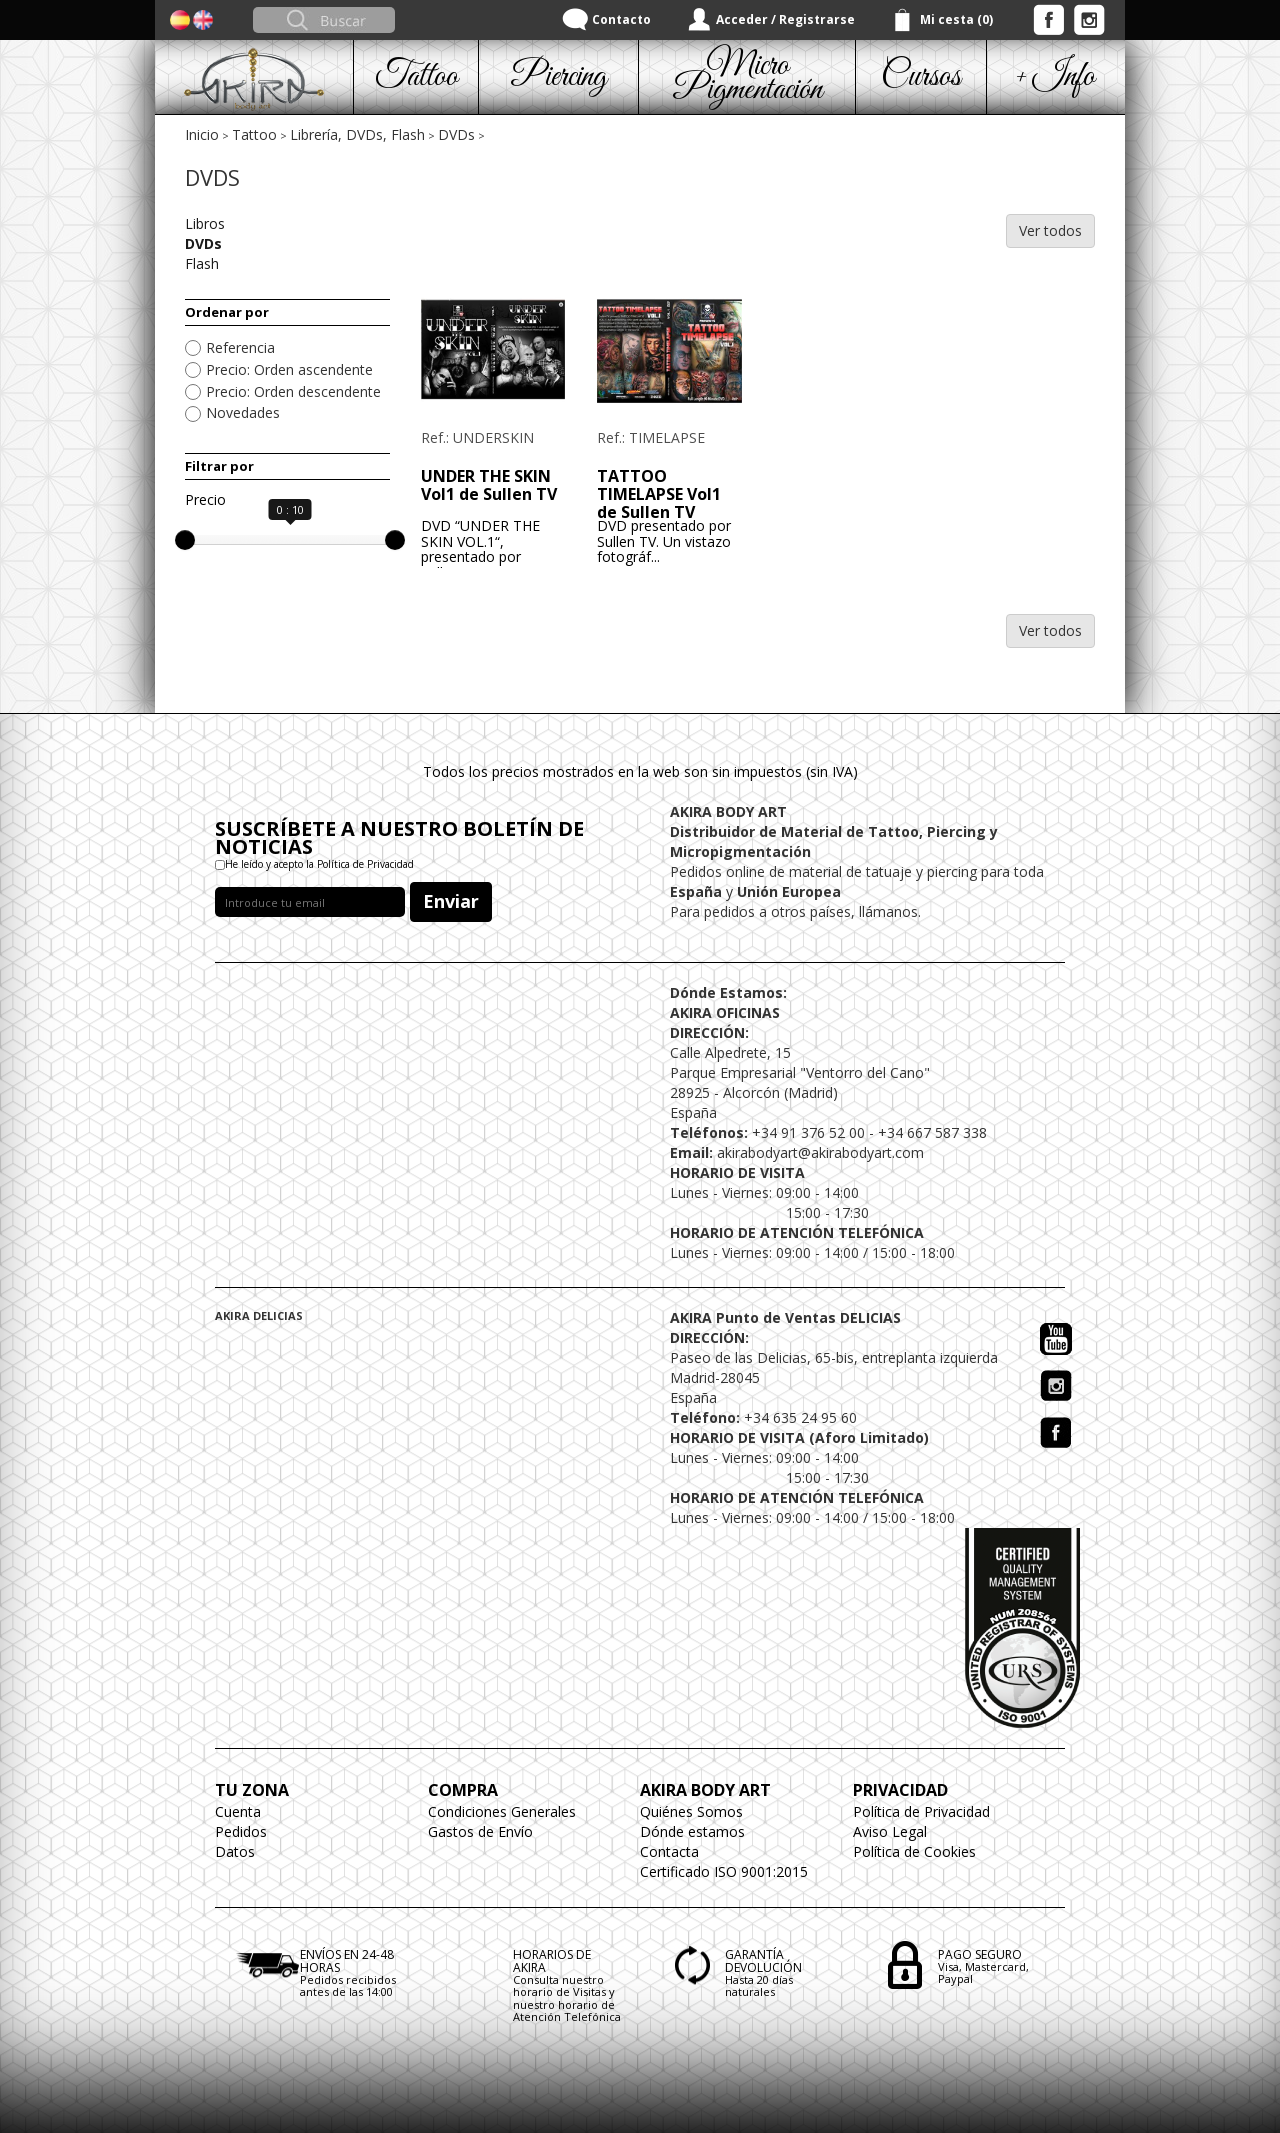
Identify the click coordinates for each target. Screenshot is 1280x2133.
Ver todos (1050, 230)
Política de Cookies (914, 1851)
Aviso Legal (890, 1831)
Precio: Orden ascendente (289, 369)
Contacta (669, 1851)
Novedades (243, 412)
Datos (235, 1851)
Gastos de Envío (480, 1831)
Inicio (202, 134)
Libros (205, 223)
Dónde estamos (692, 1831)
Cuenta (238, 1811)
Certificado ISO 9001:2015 (724, 1871)
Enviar (451, 901)
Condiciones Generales (502, 1811)
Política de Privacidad (921, 1811)
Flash (202, 263)
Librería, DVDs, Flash (357, 134)
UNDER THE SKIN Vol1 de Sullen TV (489, 485)
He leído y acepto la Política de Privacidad (319, 864)
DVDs (456, 134)
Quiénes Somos (691, 1811)
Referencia (240, 347)
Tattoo (254, 134)
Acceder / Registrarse (785, 19)
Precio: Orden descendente (293, 391)
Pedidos (241, 1831)
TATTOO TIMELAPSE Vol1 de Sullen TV (659, 493)
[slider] (185, 540)
